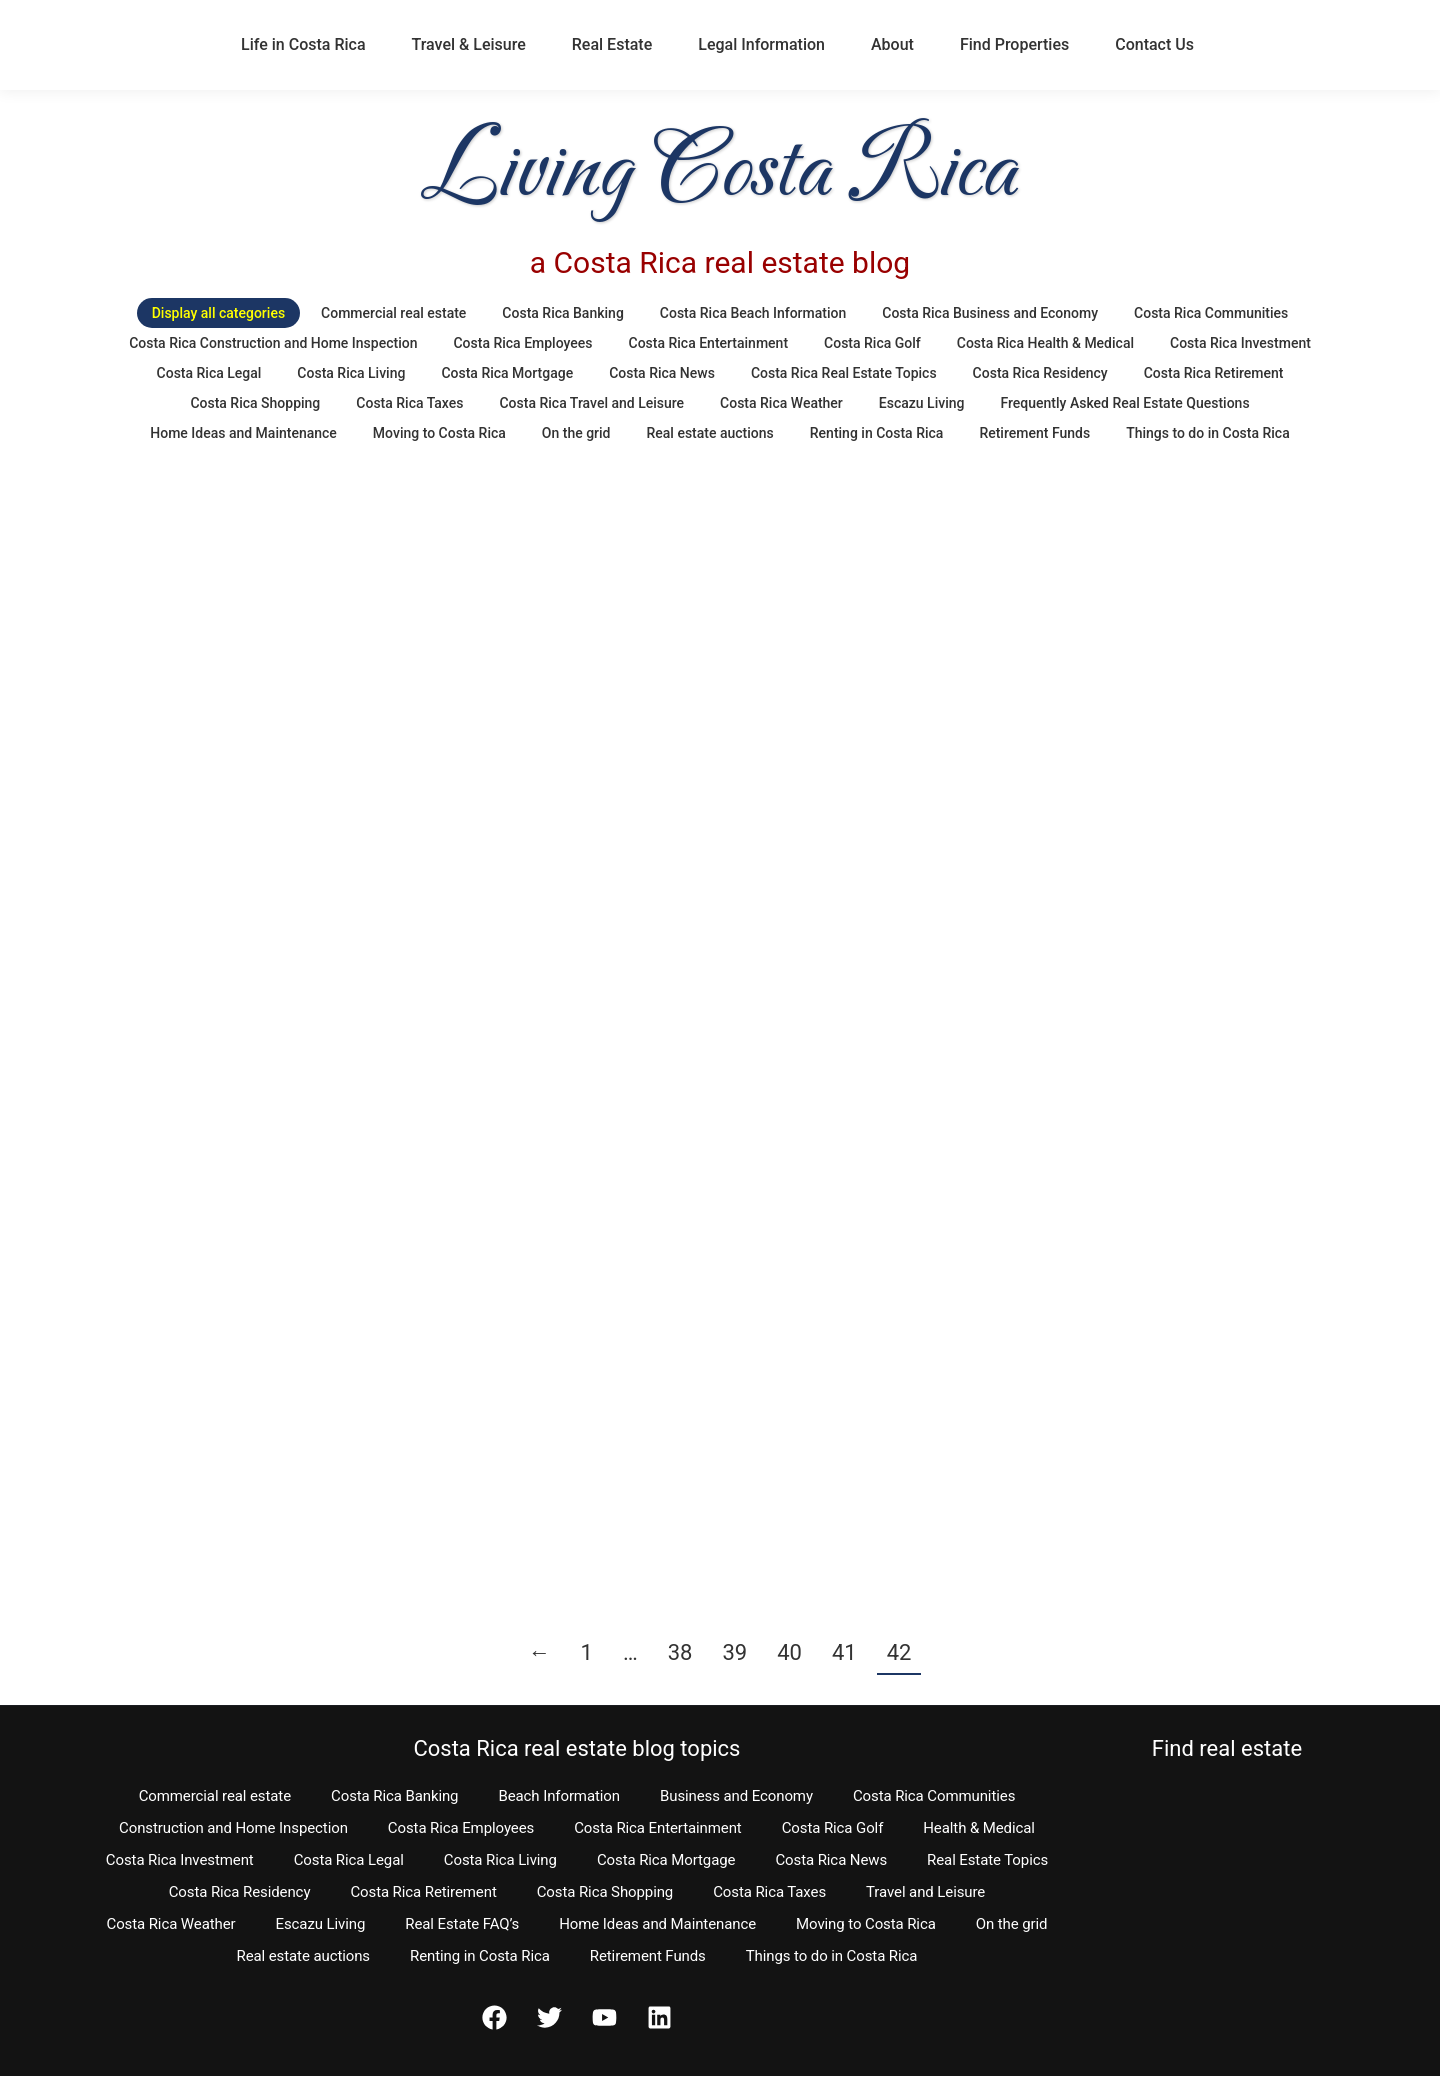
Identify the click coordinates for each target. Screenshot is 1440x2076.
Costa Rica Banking (394, 1796)
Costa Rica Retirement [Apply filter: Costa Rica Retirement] (1214, 373)
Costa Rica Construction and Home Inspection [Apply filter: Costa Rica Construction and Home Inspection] (273, 343)
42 (899, 1652)
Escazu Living (321, 1924)
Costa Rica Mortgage (666, 1860)
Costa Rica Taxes (769, 1892)
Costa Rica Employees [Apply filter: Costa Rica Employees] (522, 343)
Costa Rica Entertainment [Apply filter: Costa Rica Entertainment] (709, 343)
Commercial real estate (215, 1796)
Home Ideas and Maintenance (657, 1924)
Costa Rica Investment (180, 1860)
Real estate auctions (303, 1956)
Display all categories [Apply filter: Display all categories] (218, 313)
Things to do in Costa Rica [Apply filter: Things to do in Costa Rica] (1208, 433)
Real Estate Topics (987, 1860)
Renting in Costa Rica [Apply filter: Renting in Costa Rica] (877, 433)
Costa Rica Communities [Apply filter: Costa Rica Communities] (1211, 313)
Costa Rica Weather (170, 1924)
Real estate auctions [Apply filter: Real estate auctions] (710, 433)
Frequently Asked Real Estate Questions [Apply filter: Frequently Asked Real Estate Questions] (1124, 403)
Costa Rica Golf (833, 1828)
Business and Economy (736, 1796)
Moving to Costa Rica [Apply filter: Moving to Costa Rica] (439, 433)
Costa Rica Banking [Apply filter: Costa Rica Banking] (562, 313)
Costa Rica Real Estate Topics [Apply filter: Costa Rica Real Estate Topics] (844, 373)
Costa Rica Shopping (605, 1892)
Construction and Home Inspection (233, 1828)
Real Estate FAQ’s (462, 1924)
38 (680, 1652)
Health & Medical (979, 1828)
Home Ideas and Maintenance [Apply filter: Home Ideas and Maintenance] (243, 433)
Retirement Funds (648, 1956)
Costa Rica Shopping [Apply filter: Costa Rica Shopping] (255, 403)
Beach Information (559, 1796)
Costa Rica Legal (349, 1860)
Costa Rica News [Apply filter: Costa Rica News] (662, 373)
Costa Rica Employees (461, 1828)
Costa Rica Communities (934, 1796)
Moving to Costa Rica (866, 1924)
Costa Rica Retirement (423, 1892)
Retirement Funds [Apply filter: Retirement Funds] (1034, 433)
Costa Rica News (831, 1860)
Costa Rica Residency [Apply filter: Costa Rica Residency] (1040, 373)
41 (844, 1652)
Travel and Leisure (925, 1892)
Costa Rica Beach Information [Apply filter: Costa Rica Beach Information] (753, 313)
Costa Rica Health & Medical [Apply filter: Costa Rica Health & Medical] (1045, 343)
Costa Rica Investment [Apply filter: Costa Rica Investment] (1240, 343)
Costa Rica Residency (240, 1892)
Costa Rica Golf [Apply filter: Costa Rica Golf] (872, 343)
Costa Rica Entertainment (658, 1828)
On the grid (1012, 1924)
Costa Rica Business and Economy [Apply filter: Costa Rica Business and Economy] (990, 313)
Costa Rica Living (500, 1860)
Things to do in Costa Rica (832, 1956)
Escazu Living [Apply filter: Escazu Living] (922, 403)
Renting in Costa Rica (480, 1956)
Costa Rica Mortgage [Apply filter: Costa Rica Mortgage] (507, 373)
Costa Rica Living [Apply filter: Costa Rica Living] (351, 373)
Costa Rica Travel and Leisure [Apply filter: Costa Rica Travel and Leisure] (591, 403)
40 (789, 1652)
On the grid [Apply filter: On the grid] (576, 433)
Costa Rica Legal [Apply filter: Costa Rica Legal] (209, 373)
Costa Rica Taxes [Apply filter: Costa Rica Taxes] (409, 403)
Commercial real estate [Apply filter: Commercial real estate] (393, 313)
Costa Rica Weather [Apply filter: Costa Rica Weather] (781, 403)
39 (734, 1652)
